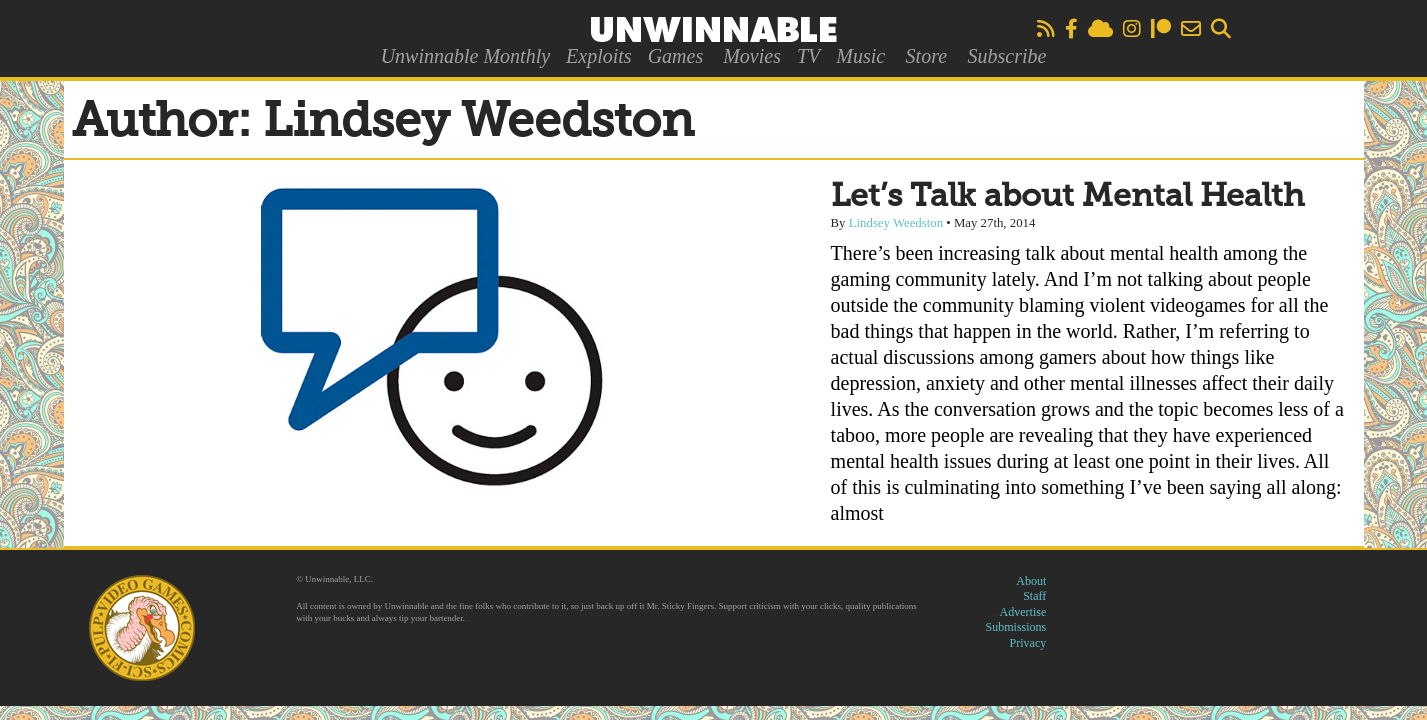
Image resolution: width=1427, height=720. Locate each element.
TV (808, 56)
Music (860, 56)
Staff (1034, 596)
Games (676, 56)
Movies (752, 56)
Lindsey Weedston (896, 223)
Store (926, 56)
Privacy (1028, 643)
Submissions (1016, 627)
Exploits (599, 56)
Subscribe (1006, 56)
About (1031, 581)
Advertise (1023, 612)
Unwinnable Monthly (465, 56)
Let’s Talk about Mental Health (1068, 197)
